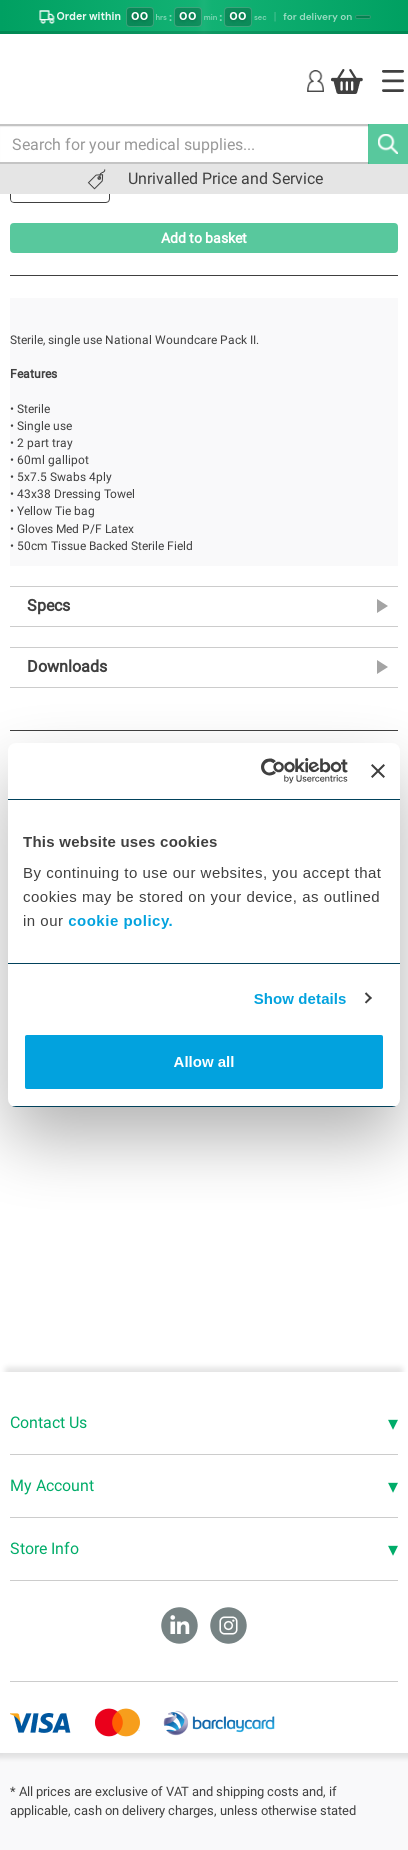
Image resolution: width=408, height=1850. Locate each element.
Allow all (204, 1061)
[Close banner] (378, 771)
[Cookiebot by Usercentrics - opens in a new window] (263, 771)
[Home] (393, 81)
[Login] (315, 80)
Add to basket (204, 238)
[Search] (388, 144)
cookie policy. (120, 920)
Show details (300, 998)
